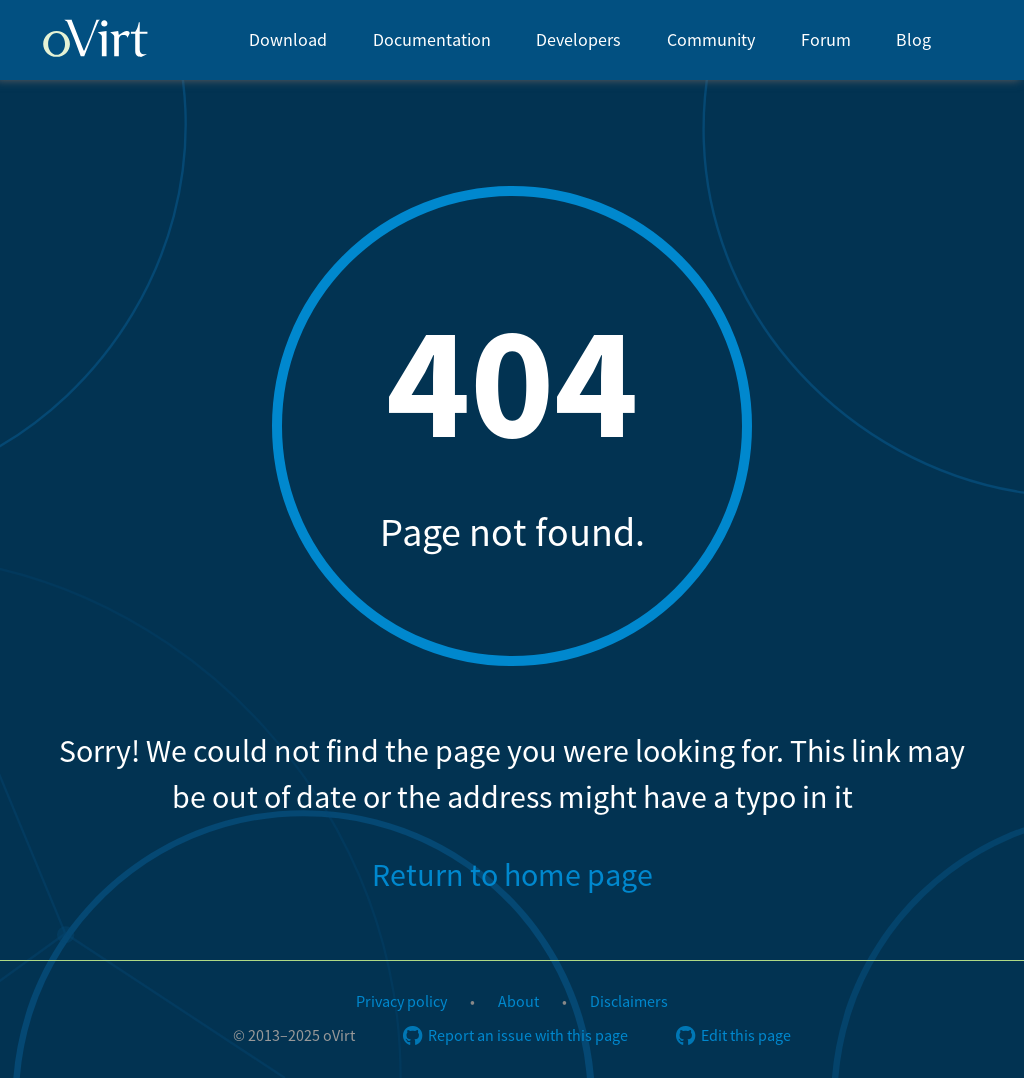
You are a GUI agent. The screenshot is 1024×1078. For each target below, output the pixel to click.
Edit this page (733, 1036)
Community (711, 40)
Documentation (432, 40)
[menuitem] (288, 40)
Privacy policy (401, 1002)
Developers (578, 40)
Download (288, 40)
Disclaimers (629, 1002)
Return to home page (512, 876)
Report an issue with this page (515, 1036)
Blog (913, 40)
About (518, 1002)
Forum (826, 40)
